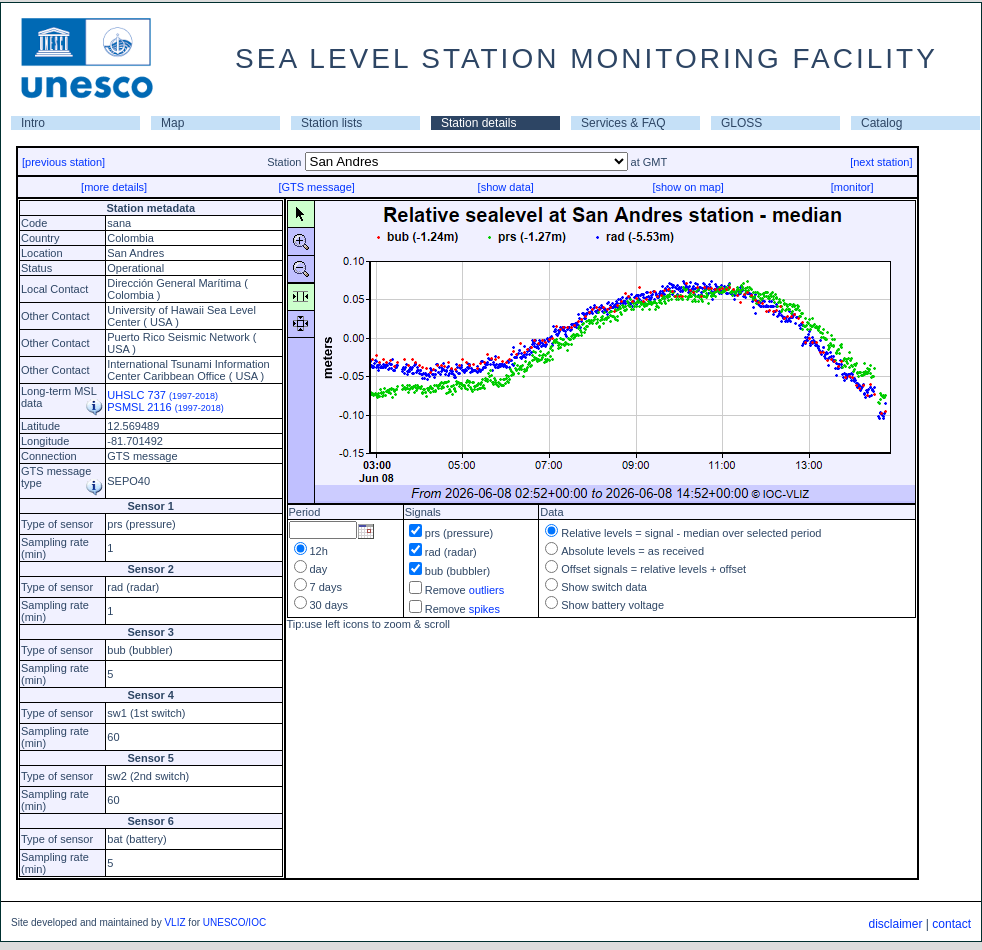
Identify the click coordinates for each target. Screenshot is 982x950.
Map (172, 123)
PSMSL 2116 (165, 407)
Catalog (881, 123)
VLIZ (174, 922)
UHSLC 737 (162, 395)
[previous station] (63, 162)
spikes (484, 609)
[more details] (114, 187)
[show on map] (688, 187)
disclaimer (895, 924)
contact (951, 924)
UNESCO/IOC (234, 922)
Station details (478, 123)
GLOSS (741, 123)
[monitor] (852, 187)
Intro (33, 123)
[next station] (881, 162)
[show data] (506, 187)
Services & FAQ (623, 123)
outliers (486, 590)
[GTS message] (316, 187)
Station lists (331, 123)
